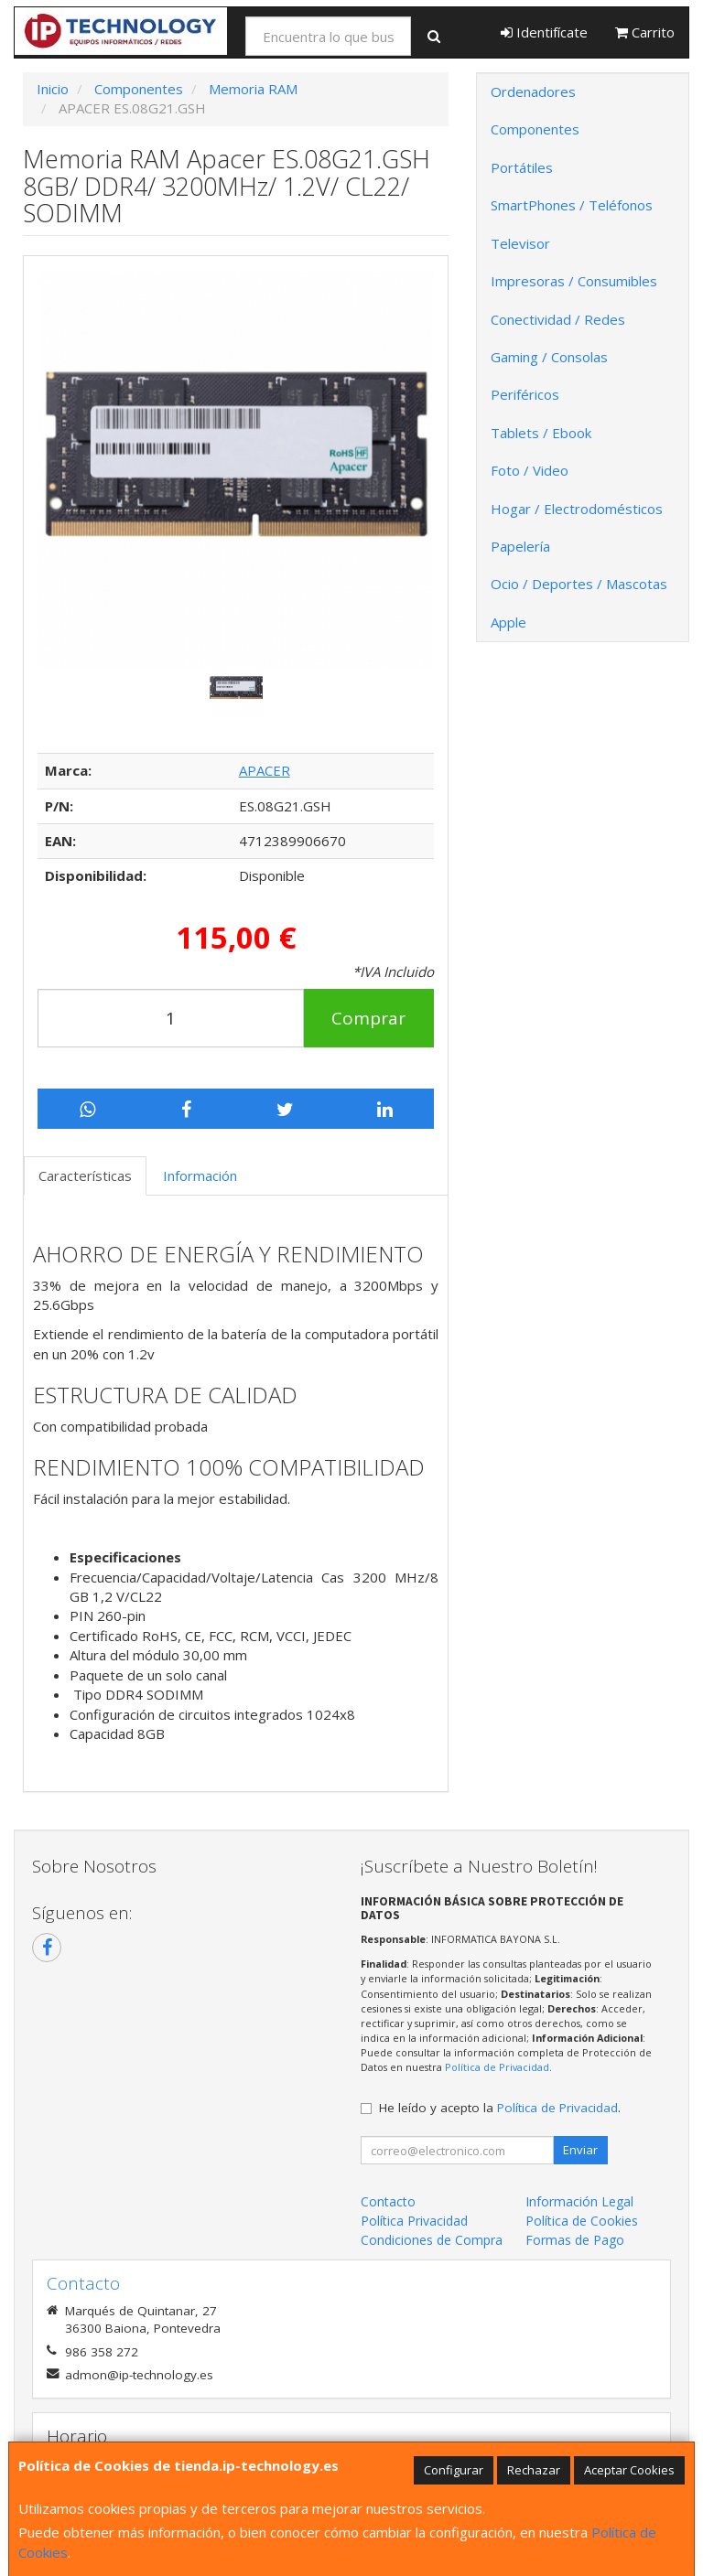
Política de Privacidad (497, 2067)
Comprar (368, 1018)
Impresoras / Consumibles (574, 281)
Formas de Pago (574, 2240)
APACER (264, 770)
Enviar (580, 2149)
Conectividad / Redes (558, 319)
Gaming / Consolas (549, 357)
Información (200, 1175)
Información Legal (579, 2201)
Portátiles (522, 167)
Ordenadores (533, 91)
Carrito (645, 32)
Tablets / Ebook (541, 433)
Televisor (520, 243)
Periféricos (525, 394)
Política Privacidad (414, 2220)
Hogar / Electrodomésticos (577, 508)
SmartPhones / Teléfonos (572, 205)
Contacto (388, 2201)
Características (85, 1175)
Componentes (535, 129)
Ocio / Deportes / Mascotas (579, 583)
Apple (508, 622)
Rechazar (533, 2470)
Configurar (453, 2470)
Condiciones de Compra (432, 2240)
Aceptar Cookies (629, 2470)
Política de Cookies (581, 2220)
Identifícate (544, 32)
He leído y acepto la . (500, 2107)
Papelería (520, 546)
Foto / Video (529, 470)
